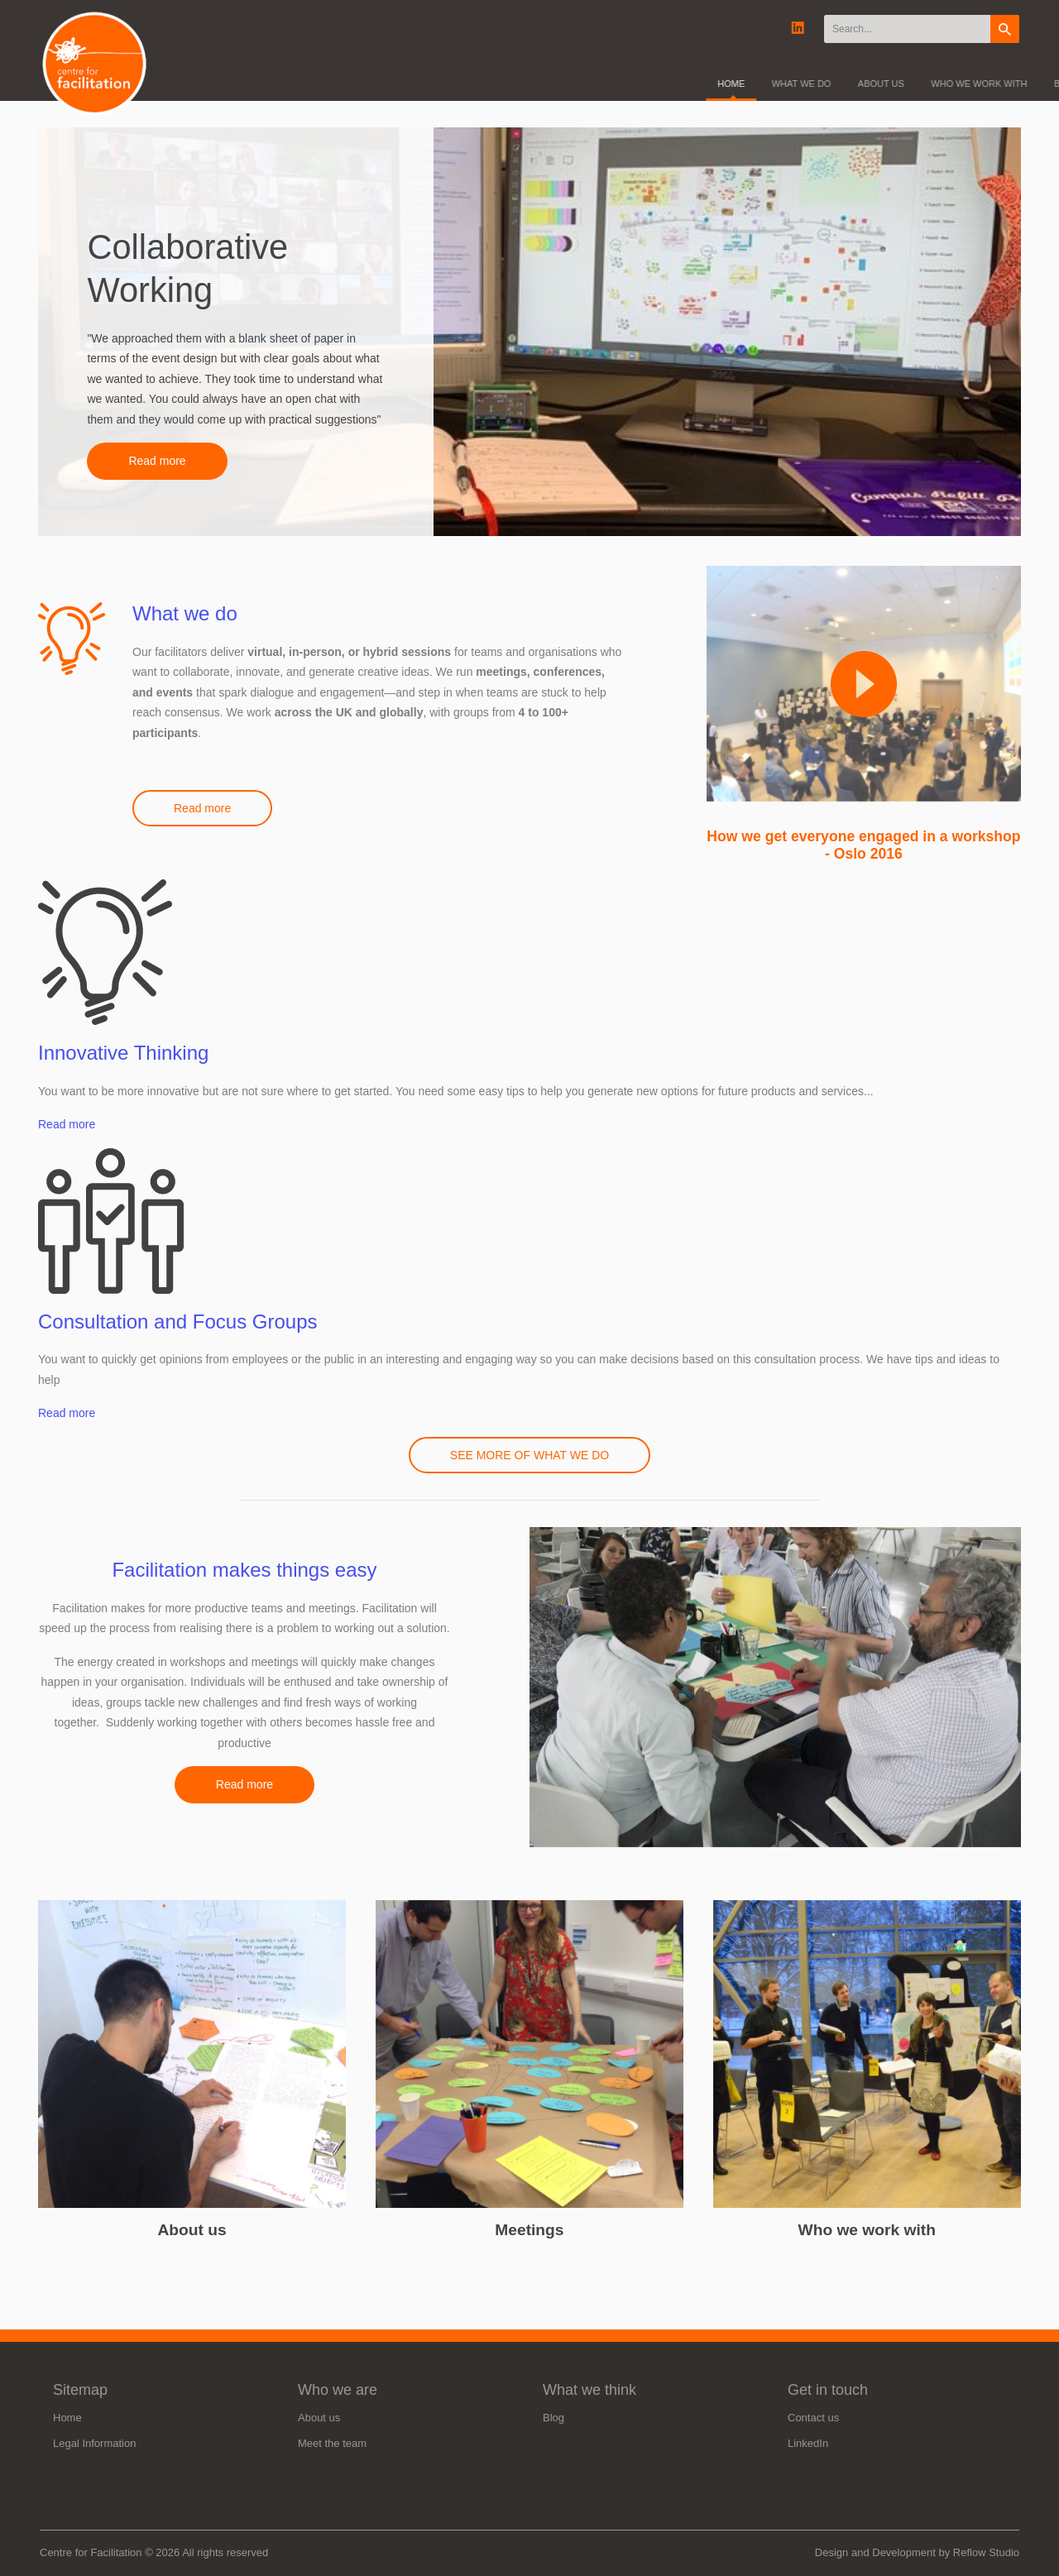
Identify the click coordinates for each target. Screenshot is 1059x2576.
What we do (184, 613)
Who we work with (867, 2229)
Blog (553, 2417)
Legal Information (94, 2443)
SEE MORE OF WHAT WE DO (529, 1455)
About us (192, 2229)
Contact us (813, 2417)
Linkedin (798, 29)
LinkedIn (808, 2443)
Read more (156, 460)
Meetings (529, 2229)
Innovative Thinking (123, 1052)
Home (67, 2417)
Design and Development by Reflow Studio (917, 2552)
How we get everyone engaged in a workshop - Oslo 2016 (863, 845)
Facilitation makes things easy (244, 1570)
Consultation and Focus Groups (178, 1321)
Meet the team (332, 2443)
